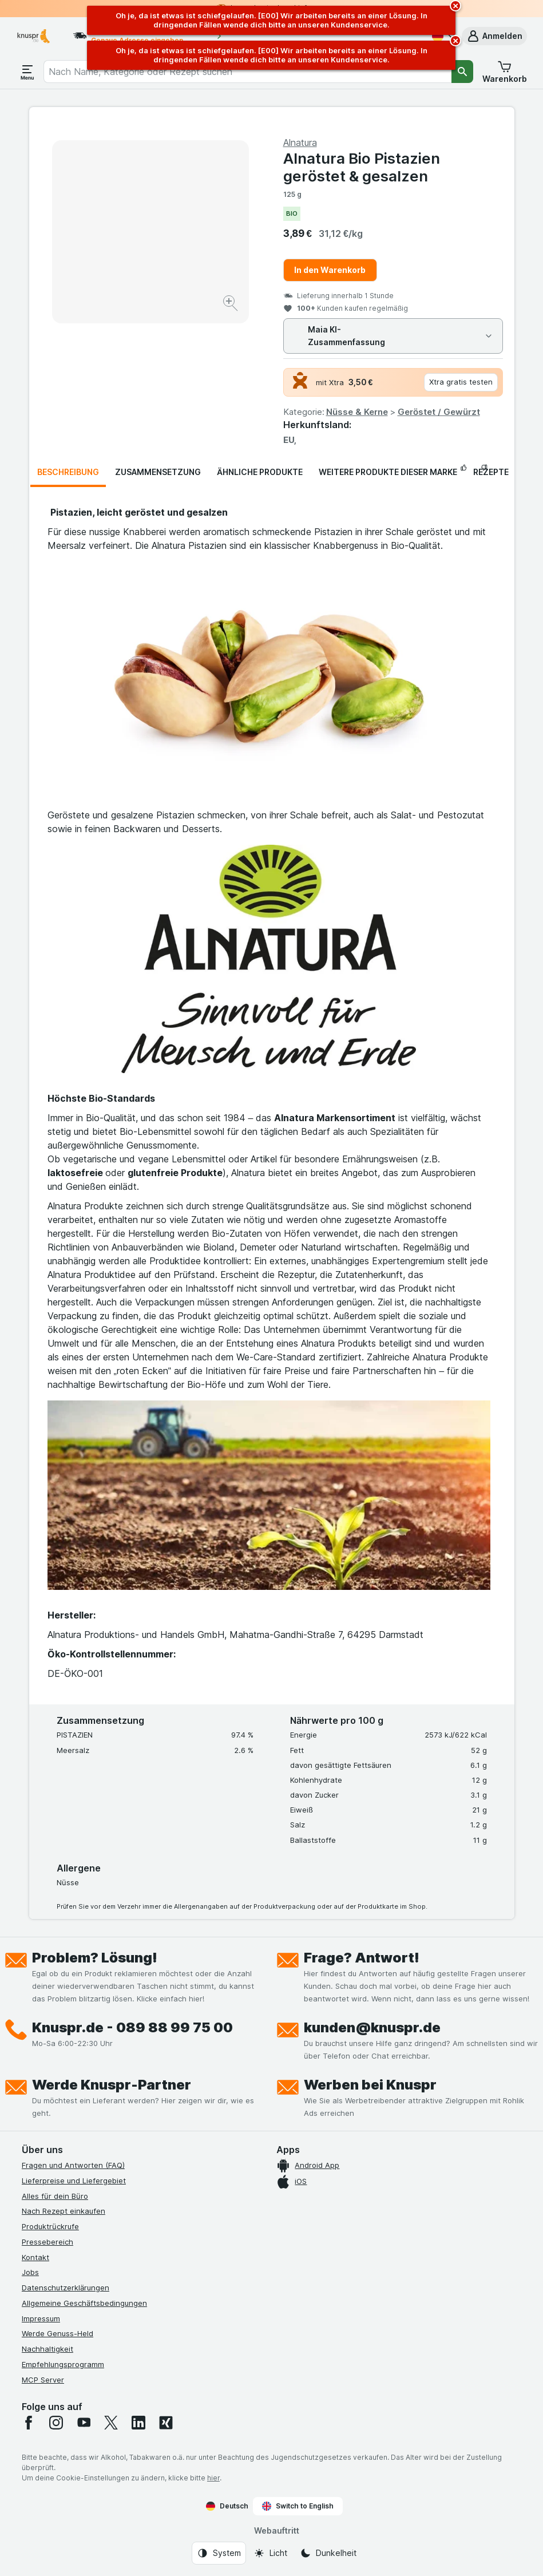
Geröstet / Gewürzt (439, 411)
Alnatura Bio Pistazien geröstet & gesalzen (361, 167)
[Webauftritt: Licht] (270, 2553)
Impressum (41, 2318)
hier (213, 2478)
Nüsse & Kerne (357, 411)
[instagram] (56, 2422)
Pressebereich (47, 2241)
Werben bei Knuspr (370, 2084)
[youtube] (83, 2422)
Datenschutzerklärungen (65, 2287)
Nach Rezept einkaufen (63, 2210)
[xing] (166, 2422)
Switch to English (298, 2506)
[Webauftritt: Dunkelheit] (328, 2553)
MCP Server (43, 2379)
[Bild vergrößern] (231, 304)
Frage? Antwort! (361, 1957)
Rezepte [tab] (491, 472)
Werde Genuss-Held (57, 2333)
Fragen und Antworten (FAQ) (73, 2165)
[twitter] (111, 2422)
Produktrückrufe (50, 2226)
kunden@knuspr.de (372, 2027)
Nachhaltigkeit (47, 2348)
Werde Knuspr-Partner (111, 2084)
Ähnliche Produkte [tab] (260, 472)
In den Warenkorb (330, 270)
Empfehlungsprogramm (63, 2364)
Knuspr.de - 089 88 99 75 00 (132, 2027)
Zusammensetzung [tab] (158, 472)
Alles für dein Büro (55, 2196)
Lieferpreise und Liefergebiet (74, 2180)
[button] (494, 36)
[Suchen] (462, 71)
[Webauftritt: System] (219, 2553)
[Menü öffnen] (27, 71)
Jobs (30, 2272)
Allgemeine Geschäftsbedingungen (84, 2303)
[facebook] (28, 2422)
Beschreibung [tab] (68, 472)
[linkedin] (138, 2422)
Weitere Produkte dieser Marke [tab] (388, 472)
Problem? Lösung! (94, 1957)
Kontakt (35, 2257)
